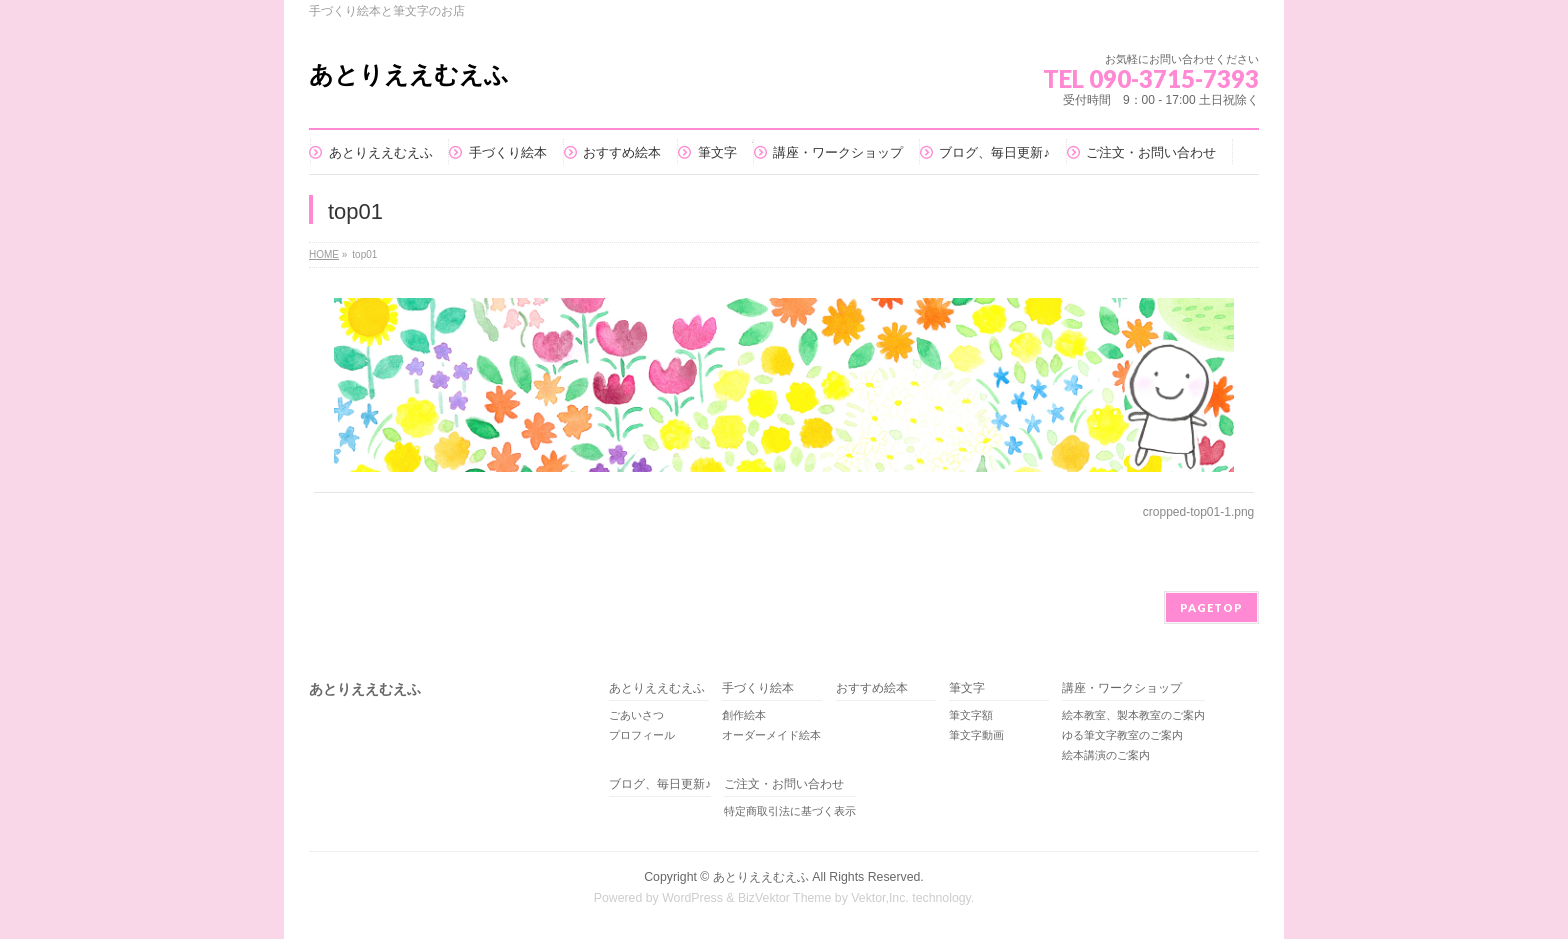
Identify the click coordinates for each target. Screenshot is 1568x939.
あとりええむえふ (409, 74)
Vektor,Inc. (880, 898)
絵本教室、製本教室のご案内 (1133, 715)
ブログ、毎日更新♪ (660, 784)
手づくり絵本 (758, 688)
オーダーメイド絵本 (771, 735)
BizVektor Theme (785, 898)
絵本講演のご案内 (1106, 755)
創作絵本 (744, 715)
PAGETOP (1211, 607)
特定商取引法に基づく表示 (790, 811)
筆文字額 (971, 715)
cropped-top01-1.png (1198, 512)
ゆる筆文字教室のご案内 (1122, 735)
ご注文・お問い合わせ (784, 784)
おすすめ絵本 (872, 688)
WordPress (692, 898)
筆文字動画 (976, 735)
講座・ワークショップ (1122, 688)
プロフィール (642, 735)
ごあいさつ (636, 715)
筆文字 (967, 688)
